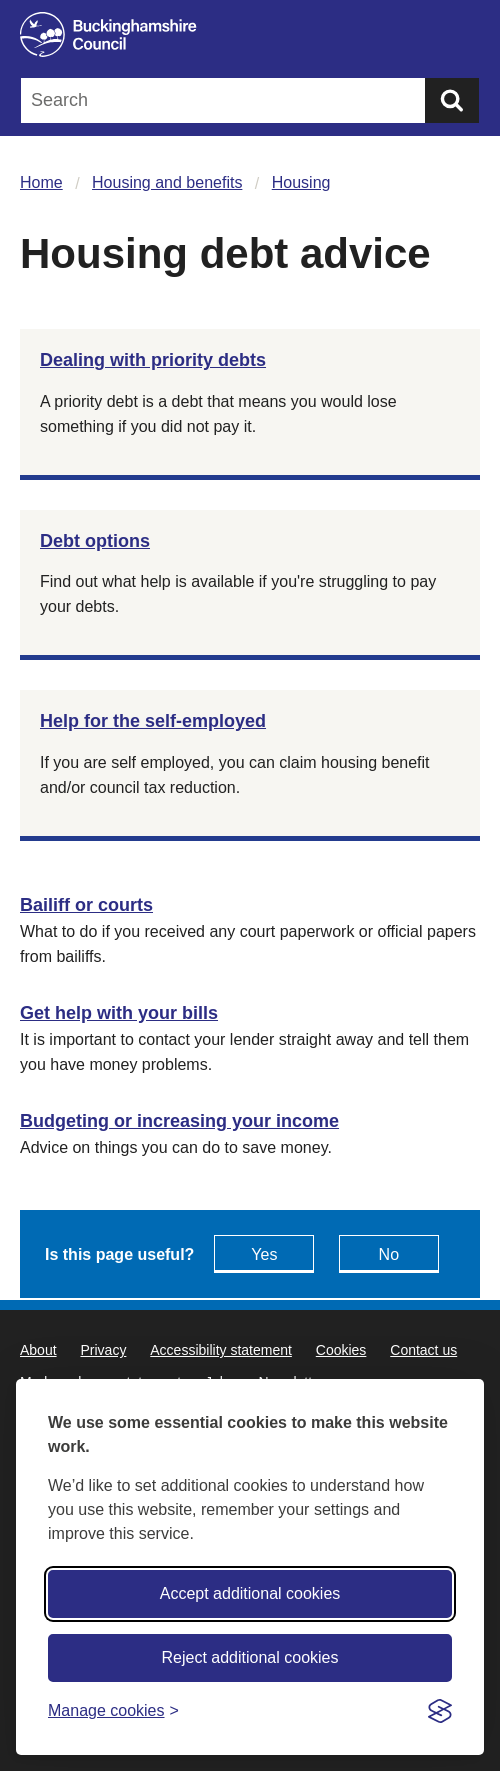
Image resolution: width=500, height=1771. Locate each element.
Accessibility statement (221, 1350)
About (38, 1350)
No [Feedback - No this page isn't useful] (389, 1254)
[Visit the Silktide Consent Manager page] (440, 1711)
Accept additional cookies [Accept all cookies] (250, 1593)
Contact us (423, 1350)
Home (41, 182)
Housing (301, 182)
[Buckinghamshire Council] (250, 34)
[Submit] (452, 100)
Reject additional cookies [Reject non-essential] (250, 1657)
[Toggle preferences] (113, 1710)
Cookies (341, 1350)
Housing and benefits (167, 182)
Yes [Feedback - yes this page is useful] (264, 1254)
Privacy (103, 1350)
